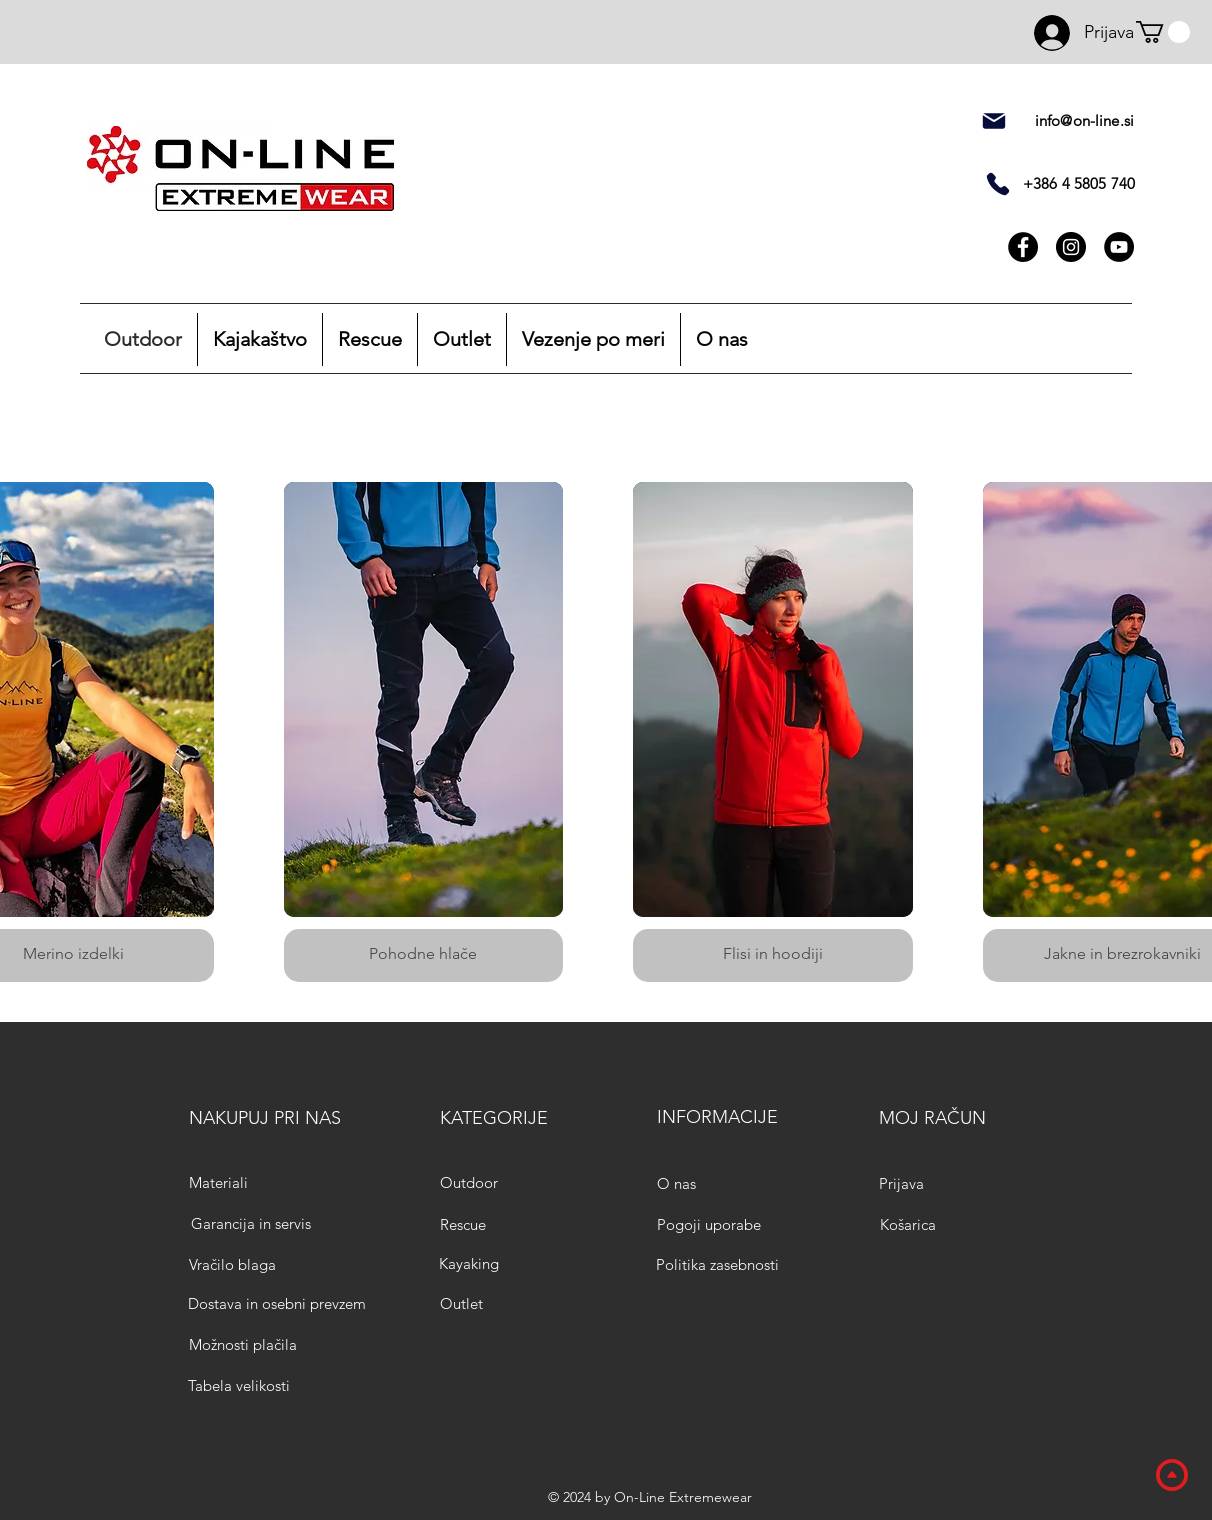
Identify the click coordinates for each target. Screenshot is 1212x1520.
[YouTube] (1119, 247)
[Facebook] (1023, 247)
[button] (1163, 32)
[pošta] (994, 121)
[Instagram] (1071, 247)
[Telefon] (998, 184)
